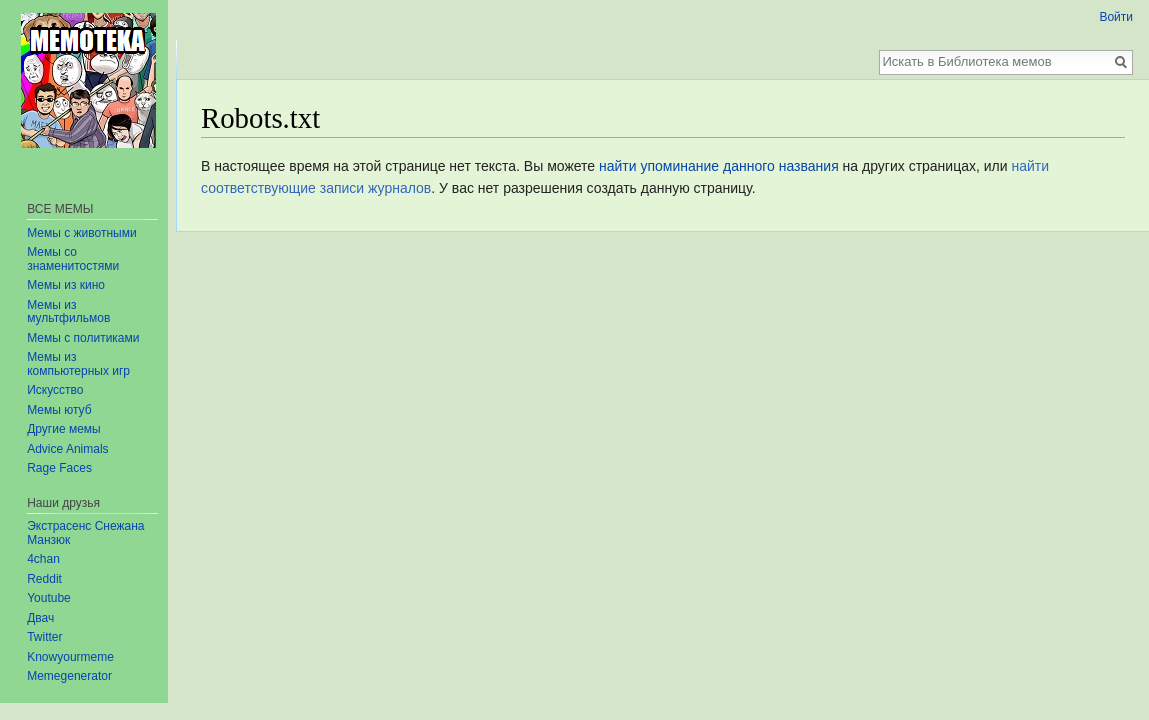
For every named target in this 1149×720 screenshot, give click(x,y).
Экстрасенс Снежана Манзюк (85, 533)
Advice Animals (67, 449)
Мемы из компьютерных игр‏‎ (78, 364)
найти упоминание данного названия (719, 166)
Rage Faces (59, 468)
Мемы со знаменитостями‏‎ (73, 259)
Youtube (49, 598)
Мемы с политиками (83, 338)
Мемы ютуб (59, 410)
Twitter (44, 637)
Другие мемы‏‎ (64, 429)
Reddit (44, 579)
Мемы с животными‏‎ (81, 233)
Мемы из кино (66, 285)
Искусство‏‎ (55, 390)
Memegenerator (69, 676)
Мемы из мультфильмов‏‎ (68, 312)
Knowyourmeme (70, 657)
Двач (40, 618)
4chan (43, 559)
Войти (1116, 17)
